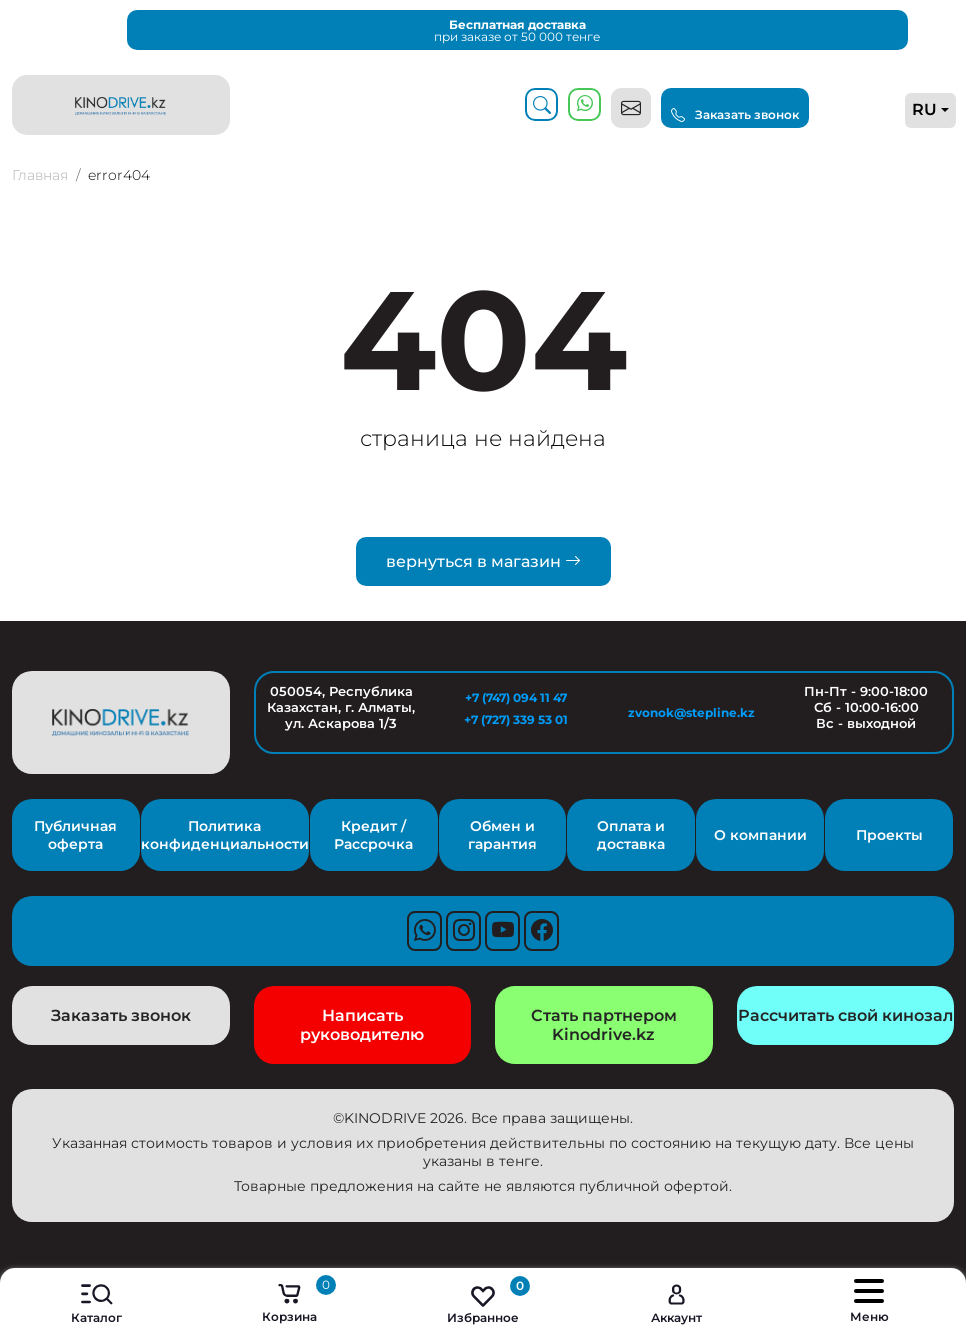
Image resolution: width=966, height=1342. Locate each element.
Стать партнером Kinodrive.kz (604, 1025)
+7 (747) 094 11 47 (516, 697)
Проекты (889, 835)
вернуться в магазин (483, 561)
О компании (760, 835)
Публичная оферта (75, 835)
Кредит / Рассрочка (373, 835)
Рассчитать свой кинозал (845, 1015)
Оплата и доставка (631, 835)
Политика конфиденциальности (225, 835)
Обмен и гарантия (502, 835)
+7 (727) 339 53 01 (516, 719)
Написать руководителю (362, 1025)
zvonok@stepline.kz (691, 712)
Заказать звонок (735, 115)
